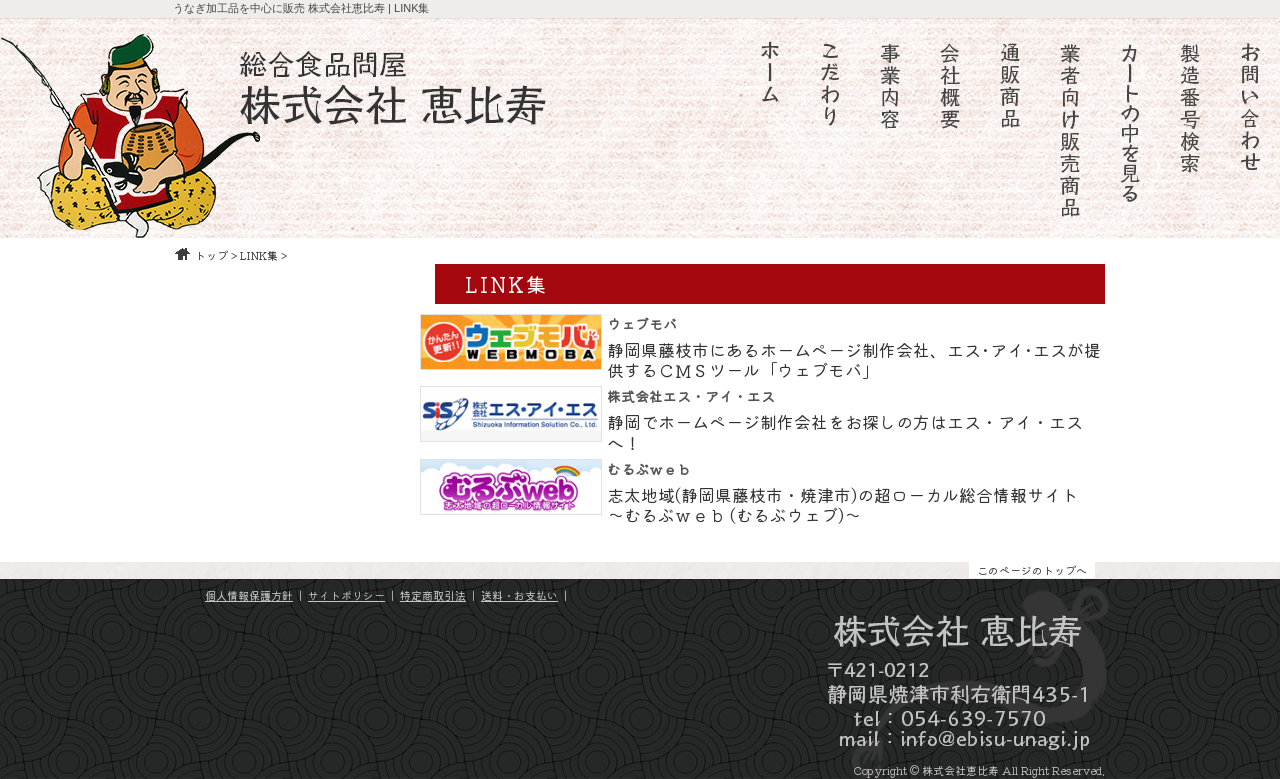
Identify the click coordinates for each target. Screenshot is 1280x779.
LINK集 (259, 255)
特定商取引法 (433, 595)
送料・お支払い (519, 595)
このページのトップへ (1032, 570)
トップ (211, 255)
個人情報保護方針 (249, 595)
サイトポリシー (346, 595)
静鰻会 (21, 245)
